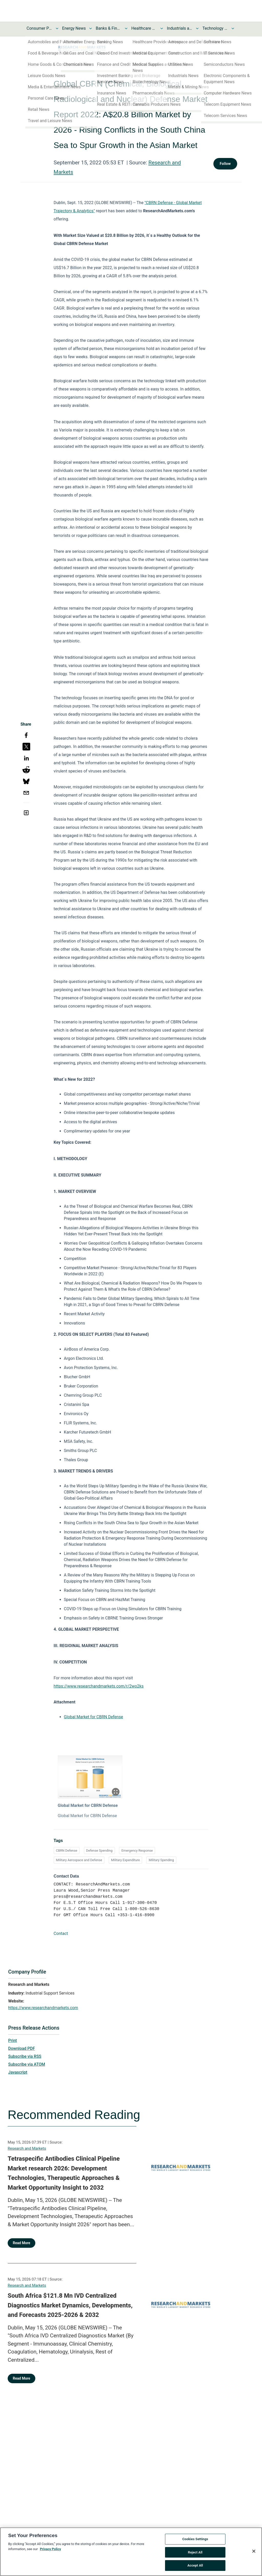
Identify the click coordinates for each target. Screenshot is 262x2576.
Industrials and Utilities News (179, 28)
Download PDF (21, 2048)
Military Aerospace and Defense (79, 1860)
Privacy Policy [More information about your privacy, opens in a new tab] (50, 2549)
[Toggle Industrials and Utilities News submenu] (197, 28)
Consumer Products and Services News (39, 28)
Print (12, 2040)
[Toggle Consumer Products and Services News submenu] (57, 28)
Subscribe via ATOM (26, 2064)
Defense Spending (99, 1850)
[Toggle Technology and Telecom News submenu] (232, 28)
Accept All (195, 2565)
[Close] (253, 2551)
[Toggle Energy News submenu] (90, 28)
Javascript (17, 2072)
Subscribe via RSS (24, 2056)
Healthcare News (144, 28)
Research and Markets (27, 2148)
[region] (131, 2551)
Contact (61, 1933)
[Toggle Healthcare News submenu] (161, 28)
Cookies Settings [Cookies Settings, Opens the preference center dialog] (195, 2539)
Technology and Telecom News (215, 28)
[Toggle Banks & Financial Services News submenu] (126, 28)
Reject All (195, 2552)
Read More (21, 2243)
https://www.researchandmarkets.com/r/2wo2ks (99, 1686)
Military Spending (161, 1860)
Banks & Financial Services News (108, 28)
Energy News (74, 28)
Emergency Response (137, 1850)
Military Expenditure (125, 1860)
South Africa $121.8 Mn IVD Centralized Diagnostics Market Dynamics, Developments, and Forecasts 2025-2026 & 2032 (70, 2305)
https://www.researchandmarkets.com (43, 2007)
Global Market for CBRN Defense (93, 1716)
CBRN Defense (66, 1850)
